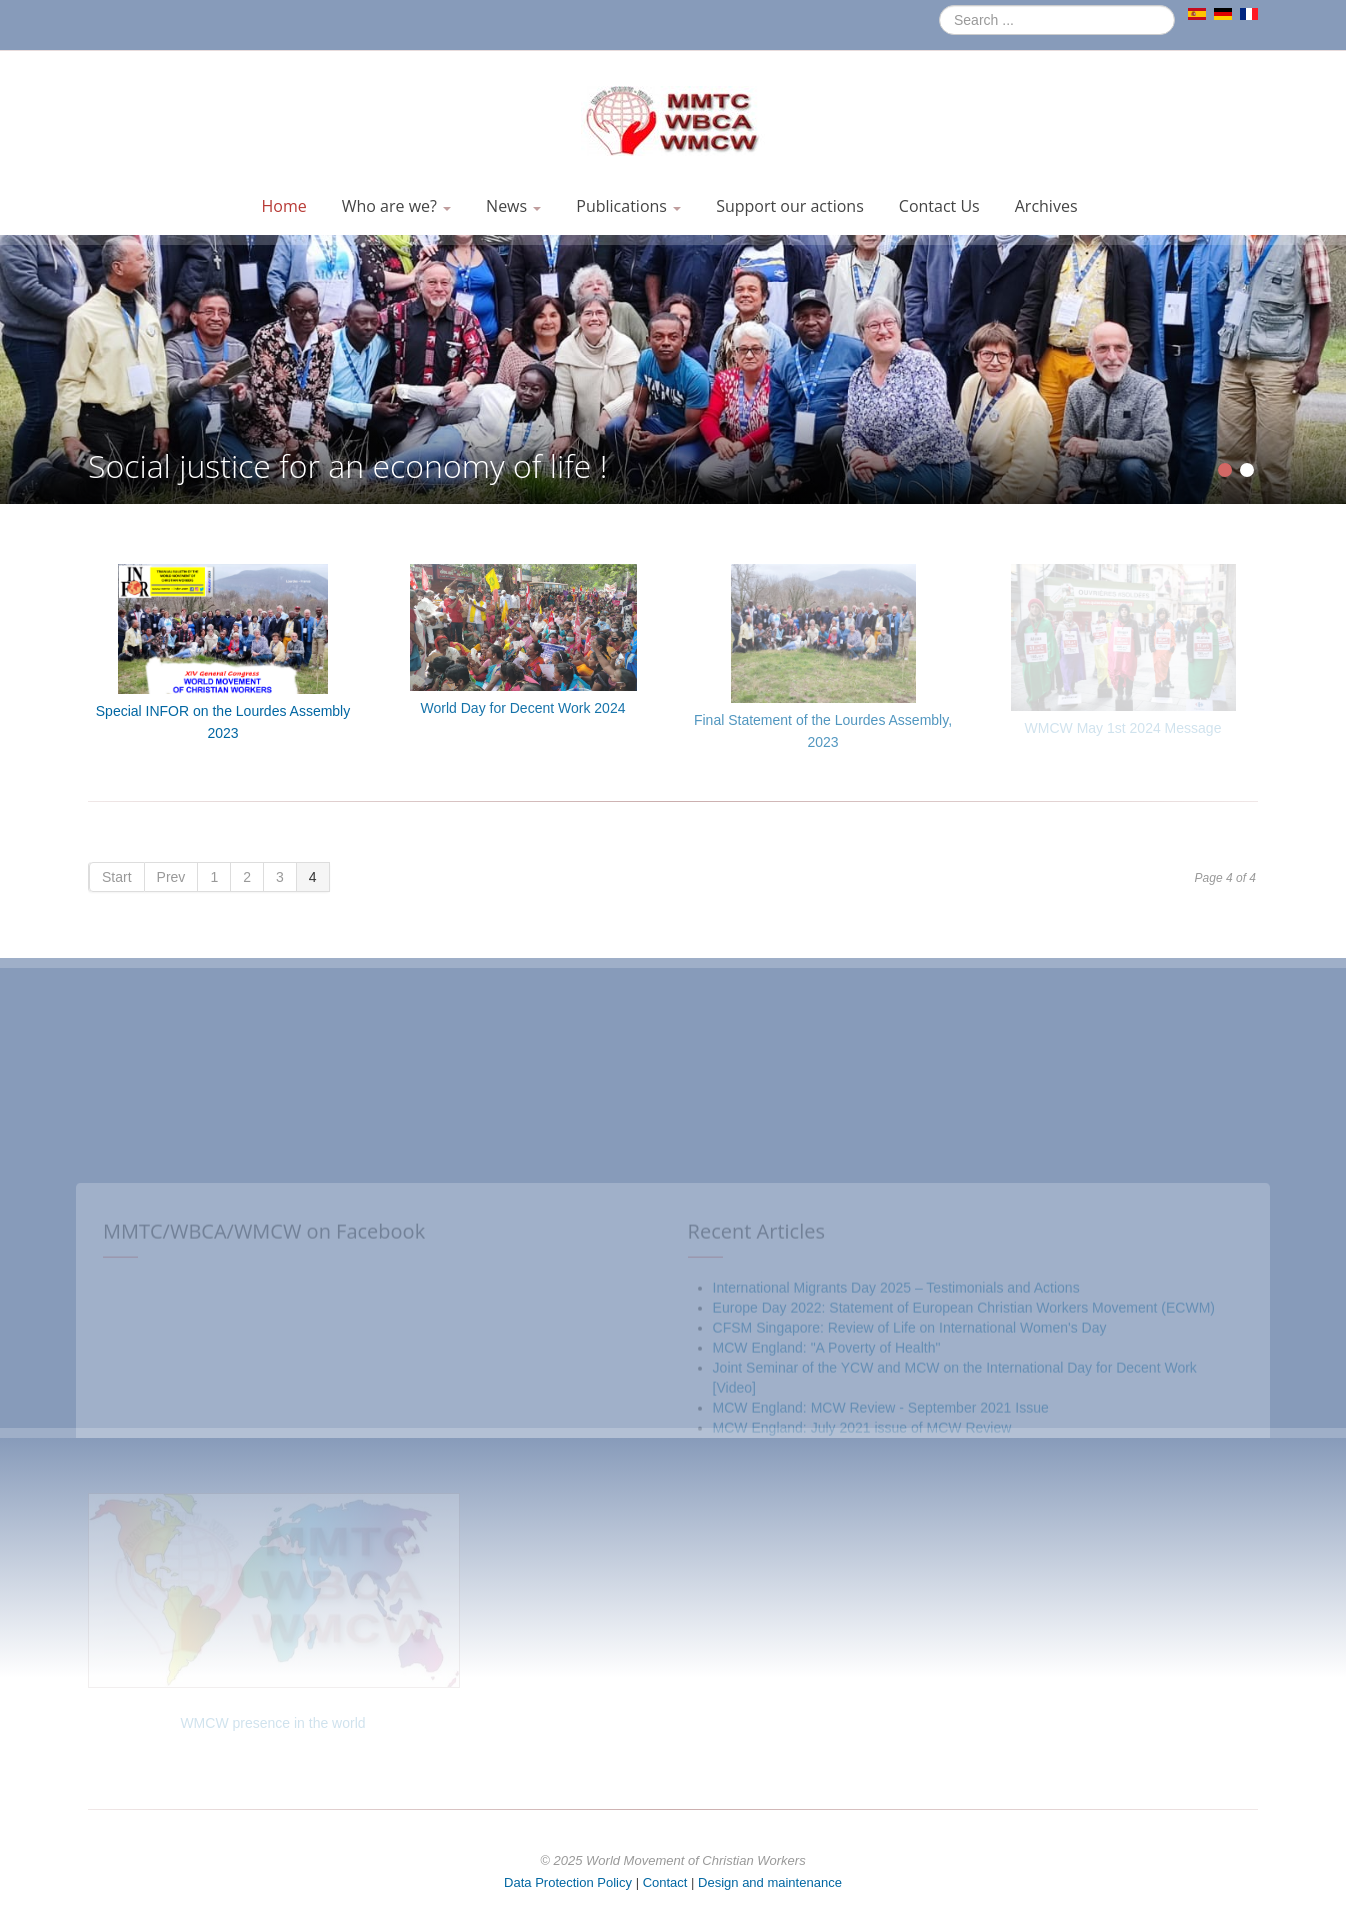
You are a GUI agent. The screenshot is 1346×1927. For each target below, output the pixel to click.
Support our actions (790, 206)
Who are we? (396, 206)
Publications (628, 206)
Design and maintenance (770, 1882)
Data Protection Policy (568, 1882)
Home (283, 206)
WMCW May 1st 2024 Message (1123, 728)
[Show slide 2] (1247, 470)
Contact (665, 1882)
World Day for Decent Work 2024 (523, 708)
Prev (171, 877)
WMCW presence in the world (272, 1723)
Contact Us (939, 206)
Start (117, 877)
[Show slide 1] (1225, 470)
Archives (1046, 206)
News (513, 206)
